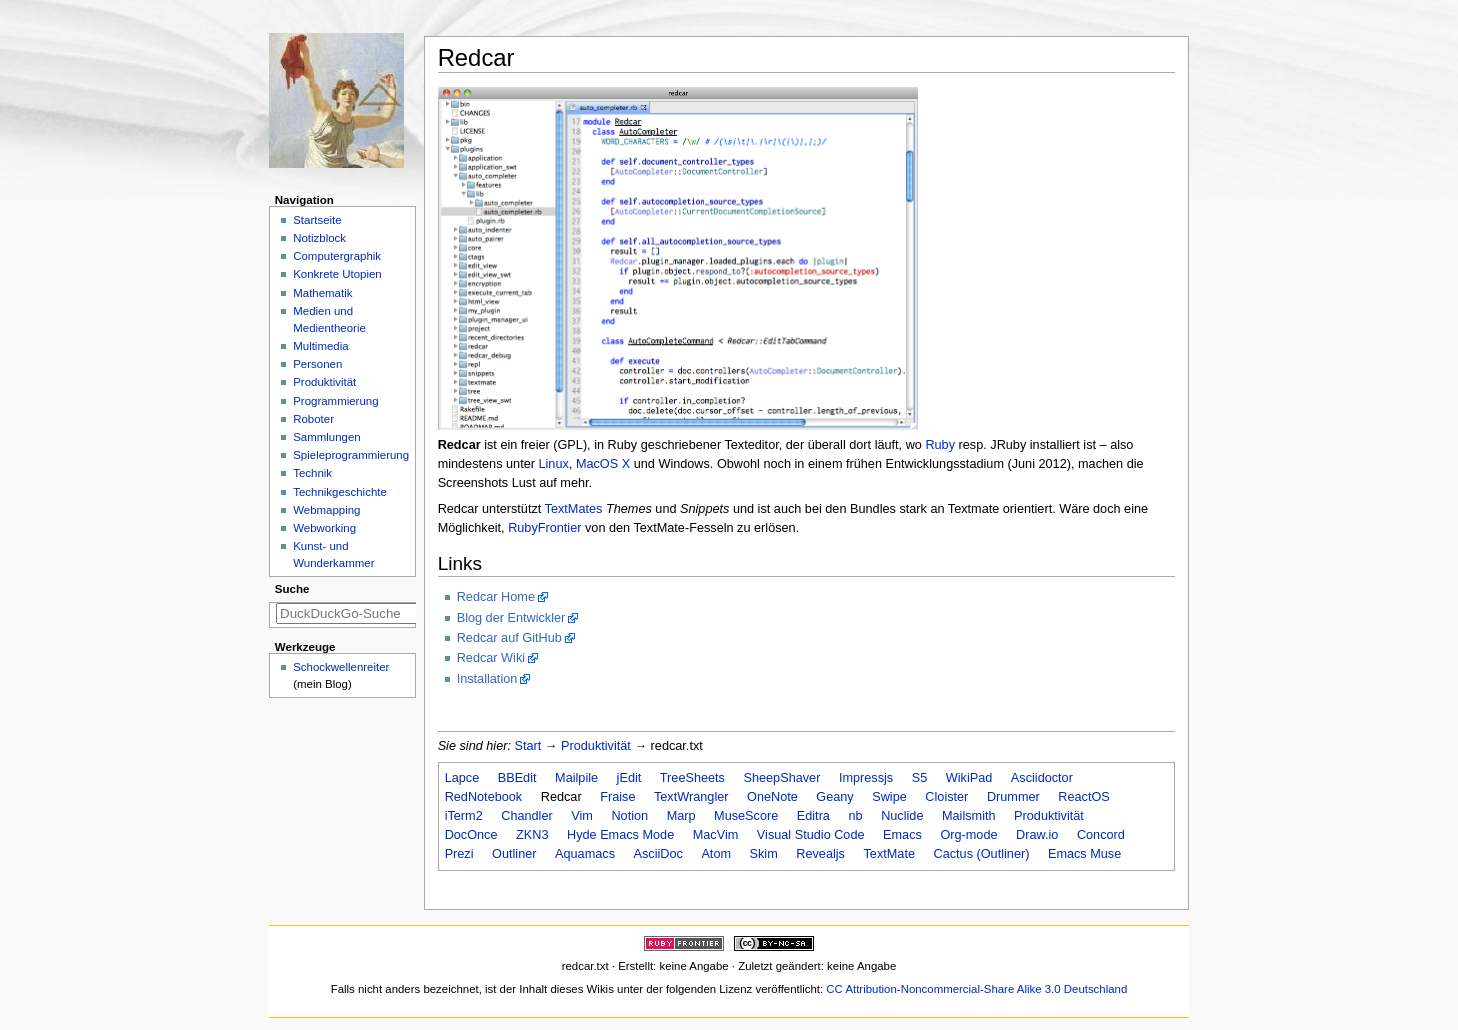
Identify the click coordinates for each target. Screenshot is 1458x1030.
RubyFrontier (544, 528)
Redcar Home (496, 597)
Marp (681, 816)
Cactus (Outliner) (982, 854)
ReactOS (1083, 797)
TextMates (574, 509)
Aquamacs (585, 854)
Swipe (889, 797)
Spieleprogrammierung (351, 455)
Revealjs (820, 854)
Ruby (940, 445)
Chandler (527, 816)
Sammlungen (326, 437)
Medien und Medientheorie (329, 319)
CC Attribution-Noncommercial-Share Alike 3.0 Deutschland (976, 989)
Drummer (1013, 797)
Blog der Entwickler (511, 618)
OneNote (772, 797)
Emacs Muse (1084, 854)
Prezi (459, 854)
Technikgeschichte (340, 492)
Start (528, 746)
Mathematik (322, 293)
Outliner (514, 854)
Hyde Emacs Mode (620, 835)
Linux (553, 464)
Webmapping (326, 510)
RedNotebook (484, 797)
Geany (834, 797)
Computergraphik (337, 256)
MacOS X (603, 464)
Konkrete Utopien (337, 274)
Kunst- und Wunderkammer (333, 554)
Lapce (462, 778)
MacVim (716, 835)
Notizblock (319, 238)
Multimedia (320, 346)
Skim (764, 854)
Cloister (946, 797)
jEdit (629, 778)
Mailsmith (969, 816)
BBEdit (517, 778)
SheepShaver (781, 778)
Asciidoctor (1042, 778)
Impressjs (866, 778)
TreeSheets (692, 778)
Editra (813, 816)
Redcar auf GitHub (509, 638)
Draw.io (1037, 835)
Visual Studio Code (811, 835)
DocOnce (471, 835)
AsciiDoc (658, 854)
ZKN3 (532, 835)
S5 (920, 778)
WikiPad (969, 778)
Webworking (324, 528)
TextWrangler (691, 797)
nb (855, 816)
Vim (582, 816)
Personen (317, 364)
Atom (716, 854)
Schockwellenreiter (341, 667)
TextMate (888, 854)
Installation (487, 679)
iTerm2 (464, 816)
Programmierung (335, 401)
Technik (312, 473)
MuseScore (746, 816)
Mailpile (576, 778)
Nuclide (902, 816)
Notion (629, 816)
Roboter (313, 419)
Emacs (902, 835)
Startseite (317, 220)
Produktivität (596, 746)
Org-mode (968, 835)
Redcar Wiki (491, 658)
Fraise (617, 797)
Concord (1101, 835)
